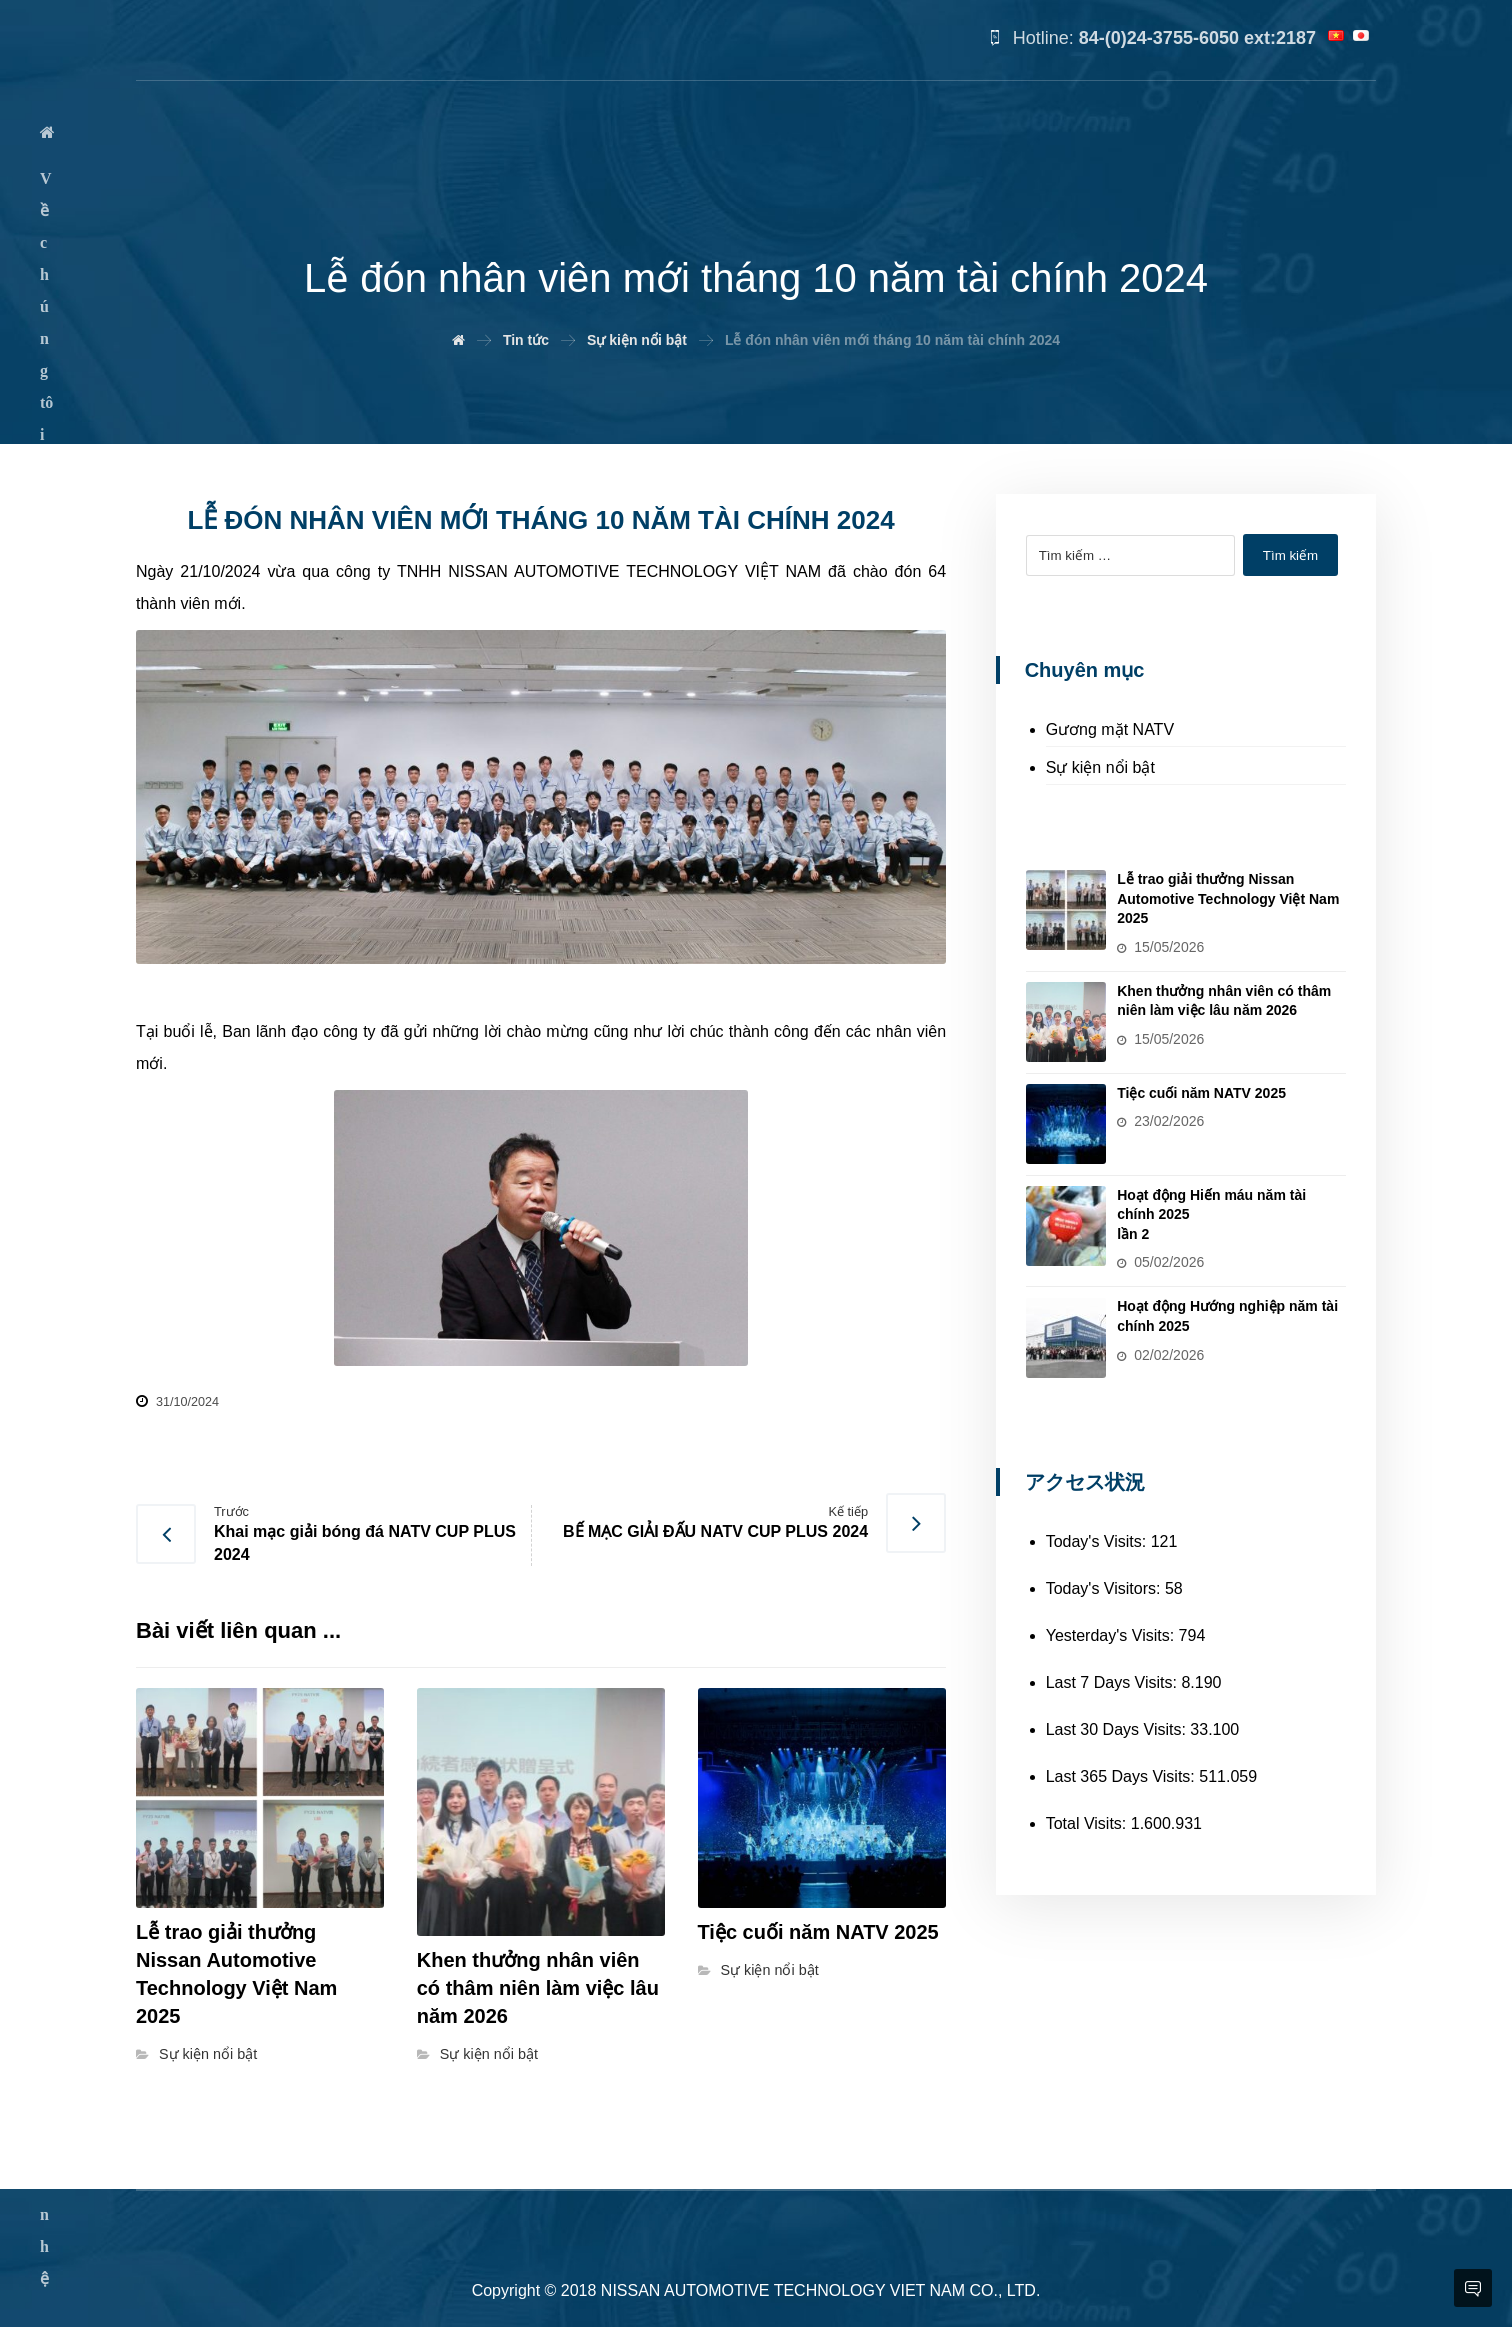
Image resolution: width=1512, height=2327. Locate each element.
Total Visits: (1088, 1821)
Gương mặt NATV (1110, 729)
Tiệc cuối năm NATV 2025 (1205, 1092)
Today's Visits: (1098, 1539)
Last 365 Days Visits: (1123, 1774)
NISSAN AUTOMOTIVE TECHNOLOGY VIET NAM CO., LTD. (821, 2290)
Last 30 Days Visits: (1118, 1727)
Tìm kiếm (1291, 555)
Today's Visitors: (1105, 1586)
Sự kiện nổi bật (208, 2054)
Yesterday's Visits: (1112, 1633)
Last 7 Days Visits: (1114, 1680)
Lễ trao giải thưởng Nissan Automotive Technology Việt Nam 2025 (1232, 898)
